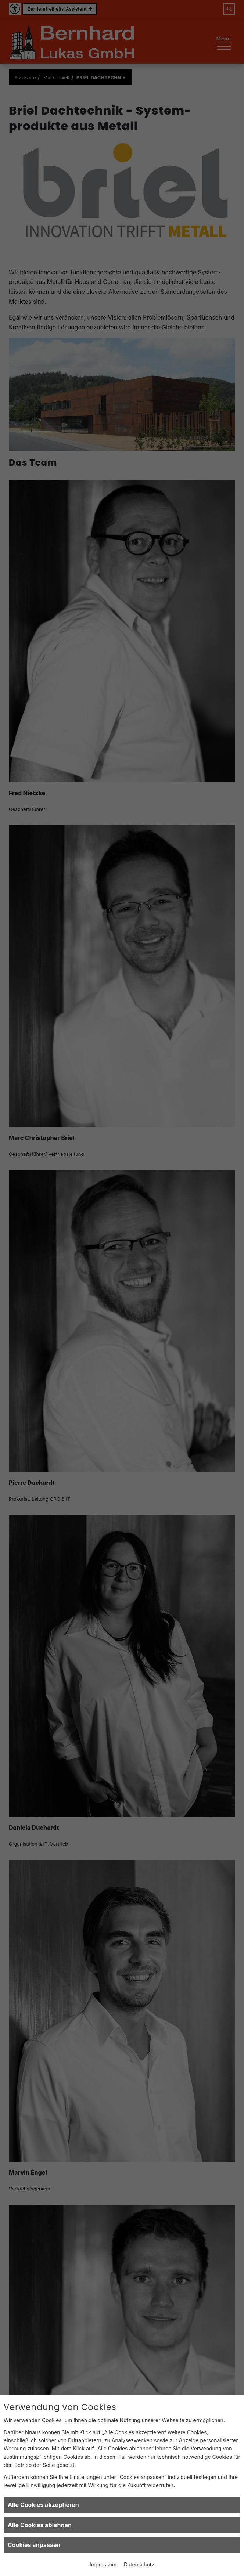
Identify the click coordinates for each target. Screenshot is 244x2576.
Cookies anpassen (34, 2544)
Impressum (103, 2564)
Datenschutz (139, 2564)
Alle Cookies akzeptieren (43, 2504)
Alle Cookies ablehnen (40, 2525)
